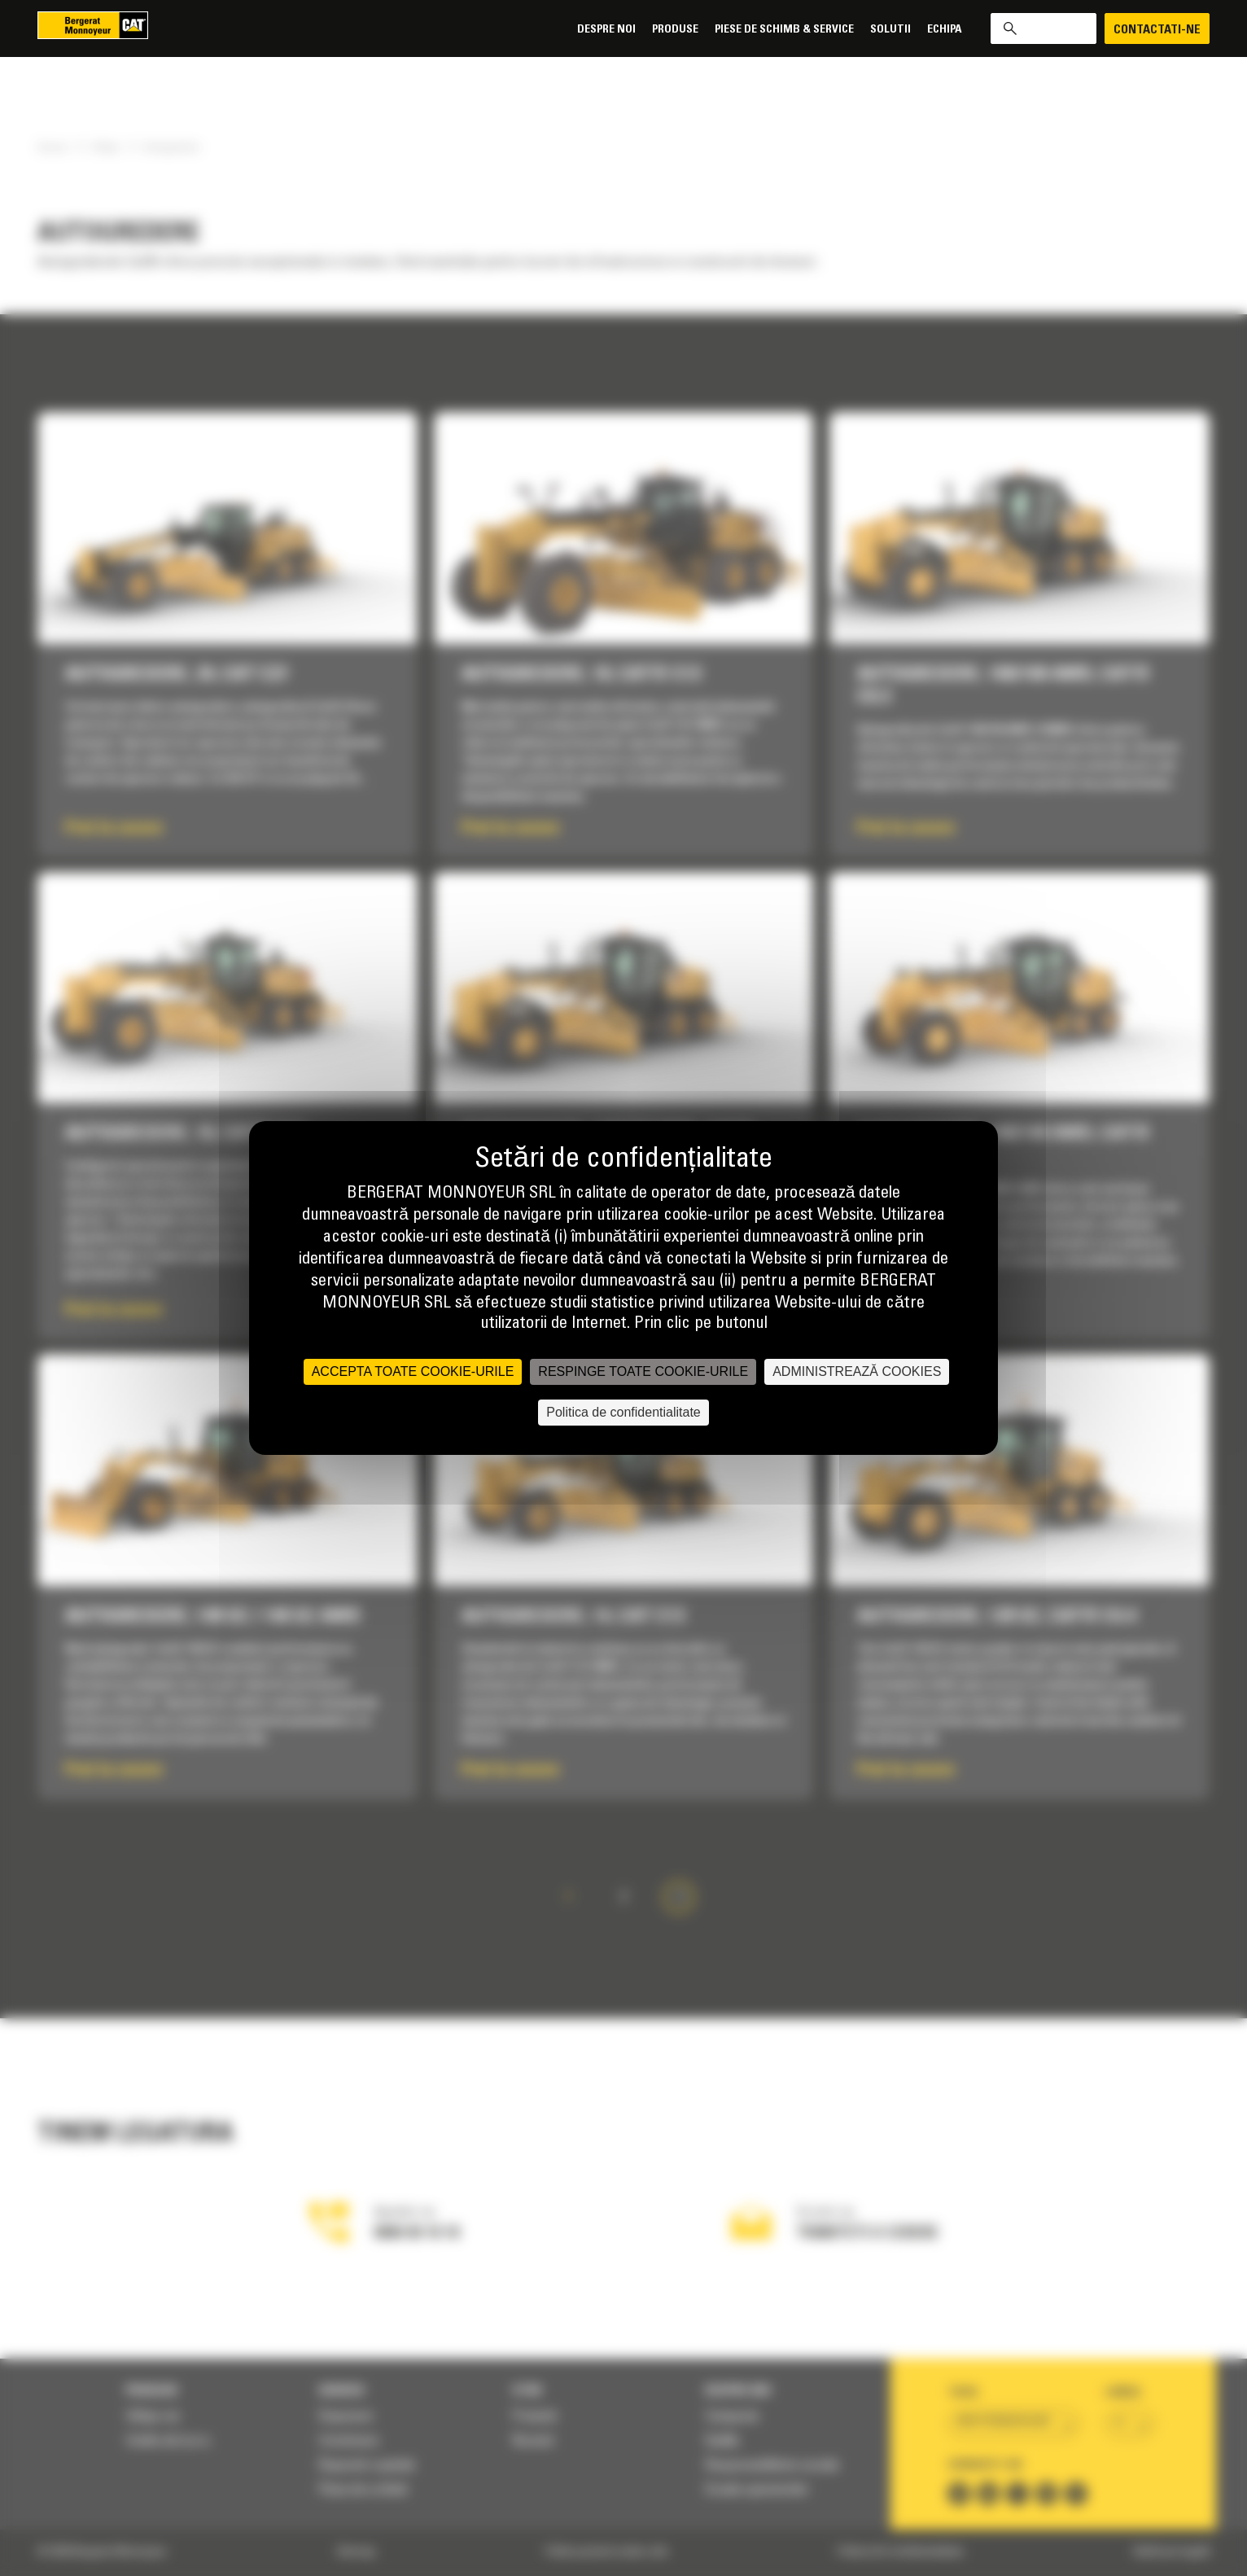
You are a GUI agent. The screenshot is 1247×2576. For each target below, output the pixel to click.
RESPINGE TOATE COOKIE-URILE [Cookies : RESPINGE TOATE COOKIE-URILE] (643, 1371)
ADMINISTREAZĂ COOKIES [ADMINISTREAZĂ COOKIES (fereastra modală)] (856, 1371)
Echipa (944, 29)
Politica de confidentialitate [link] (623, 1412)
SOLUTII (890, 29)
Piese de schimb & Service (784, 29)
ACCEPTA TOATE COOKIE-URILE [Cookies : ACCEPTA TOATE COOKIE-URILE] (413, 1371)
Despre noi (606, 29)
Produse (675, 29)
